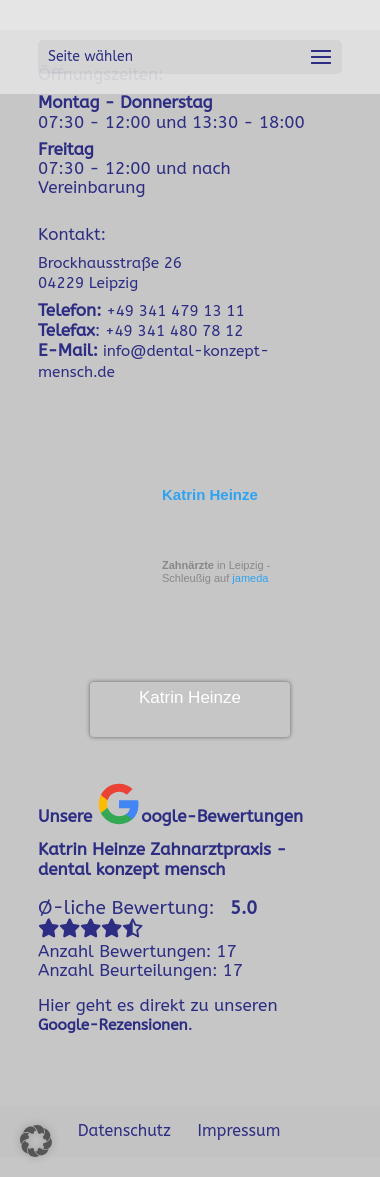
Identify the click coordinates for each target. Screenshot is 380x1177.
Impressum (239, 1130)
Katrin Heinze (210, 494)
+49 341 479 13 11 (175, 311)
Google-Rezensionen (113, 1025)
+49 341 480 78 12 (174, 331)
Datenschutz (124, 1130)
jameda (250, 578)
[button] (36, 1141)
